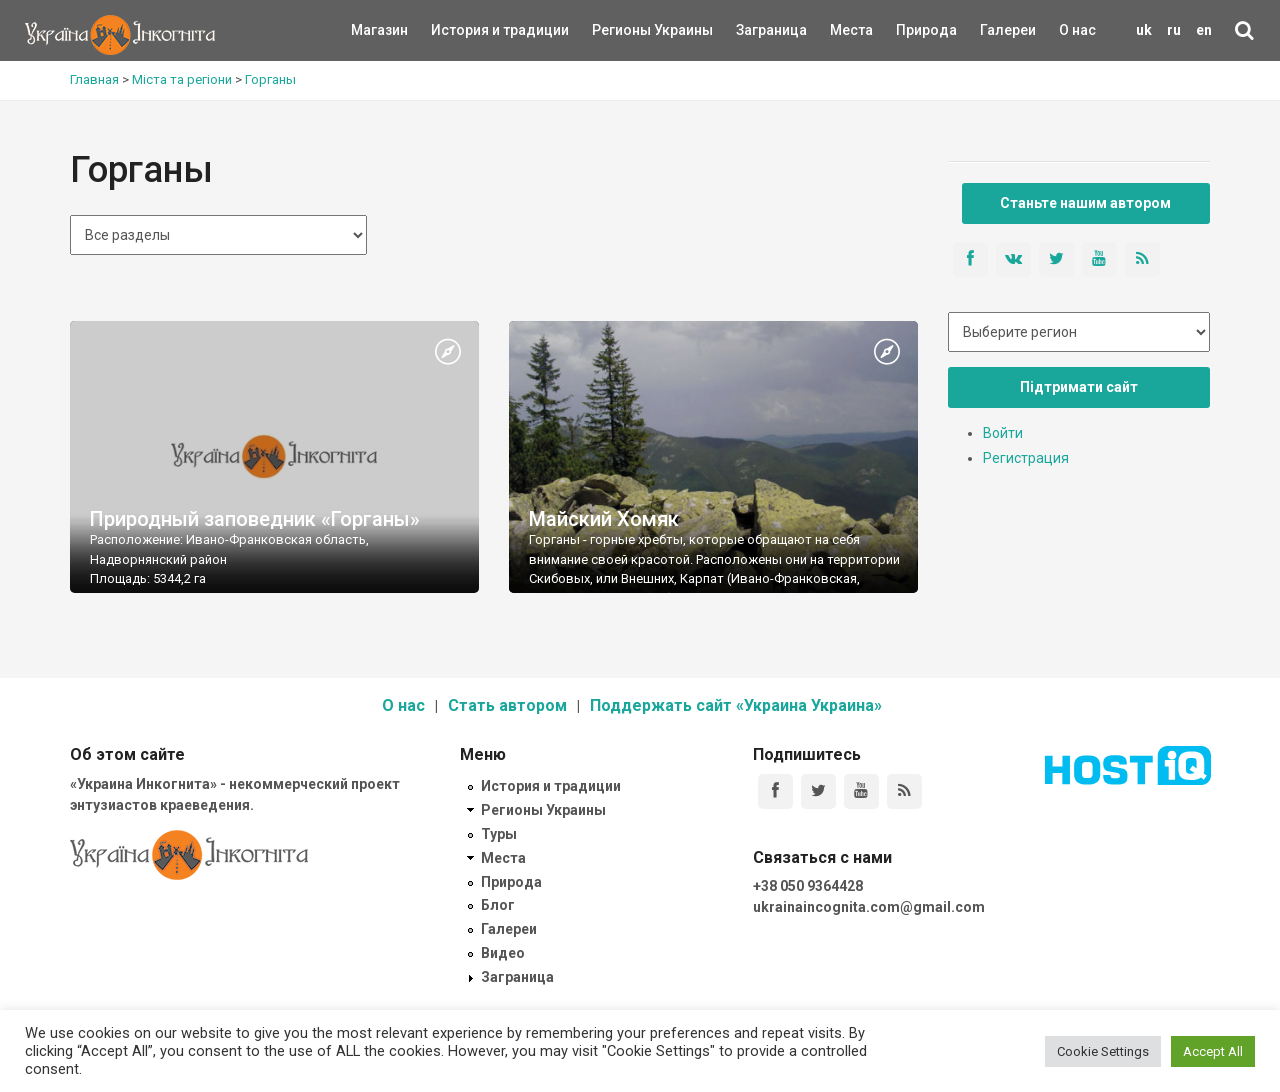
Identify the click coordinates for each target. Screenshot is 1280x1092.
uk (1144, 30)
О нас (1077, 30)
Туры (499, 834)
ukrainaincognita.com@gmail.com (869, 907)
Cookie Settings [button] (1103, 1051)
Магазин (379, 30)
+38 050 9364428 (808, 886)
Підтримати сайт (1079, 387)
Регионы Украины (622, 30)
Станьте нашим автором (1085, 203)
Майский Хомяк (604, 519)
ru (1174, 30)
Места (841, 30)
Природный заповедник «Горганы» (255, 519)
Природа (911, 30)
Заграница (754, 30)
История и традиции (465, 30)
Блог (498, 905)
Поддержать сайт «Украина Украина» (736, 705)
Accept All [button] (1213, 1051)
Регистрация (1026, 458)
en (1204, 30)
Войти (1003, 433)
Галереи (1008, 30)
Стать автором (507, 705)
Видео (503, 953)
